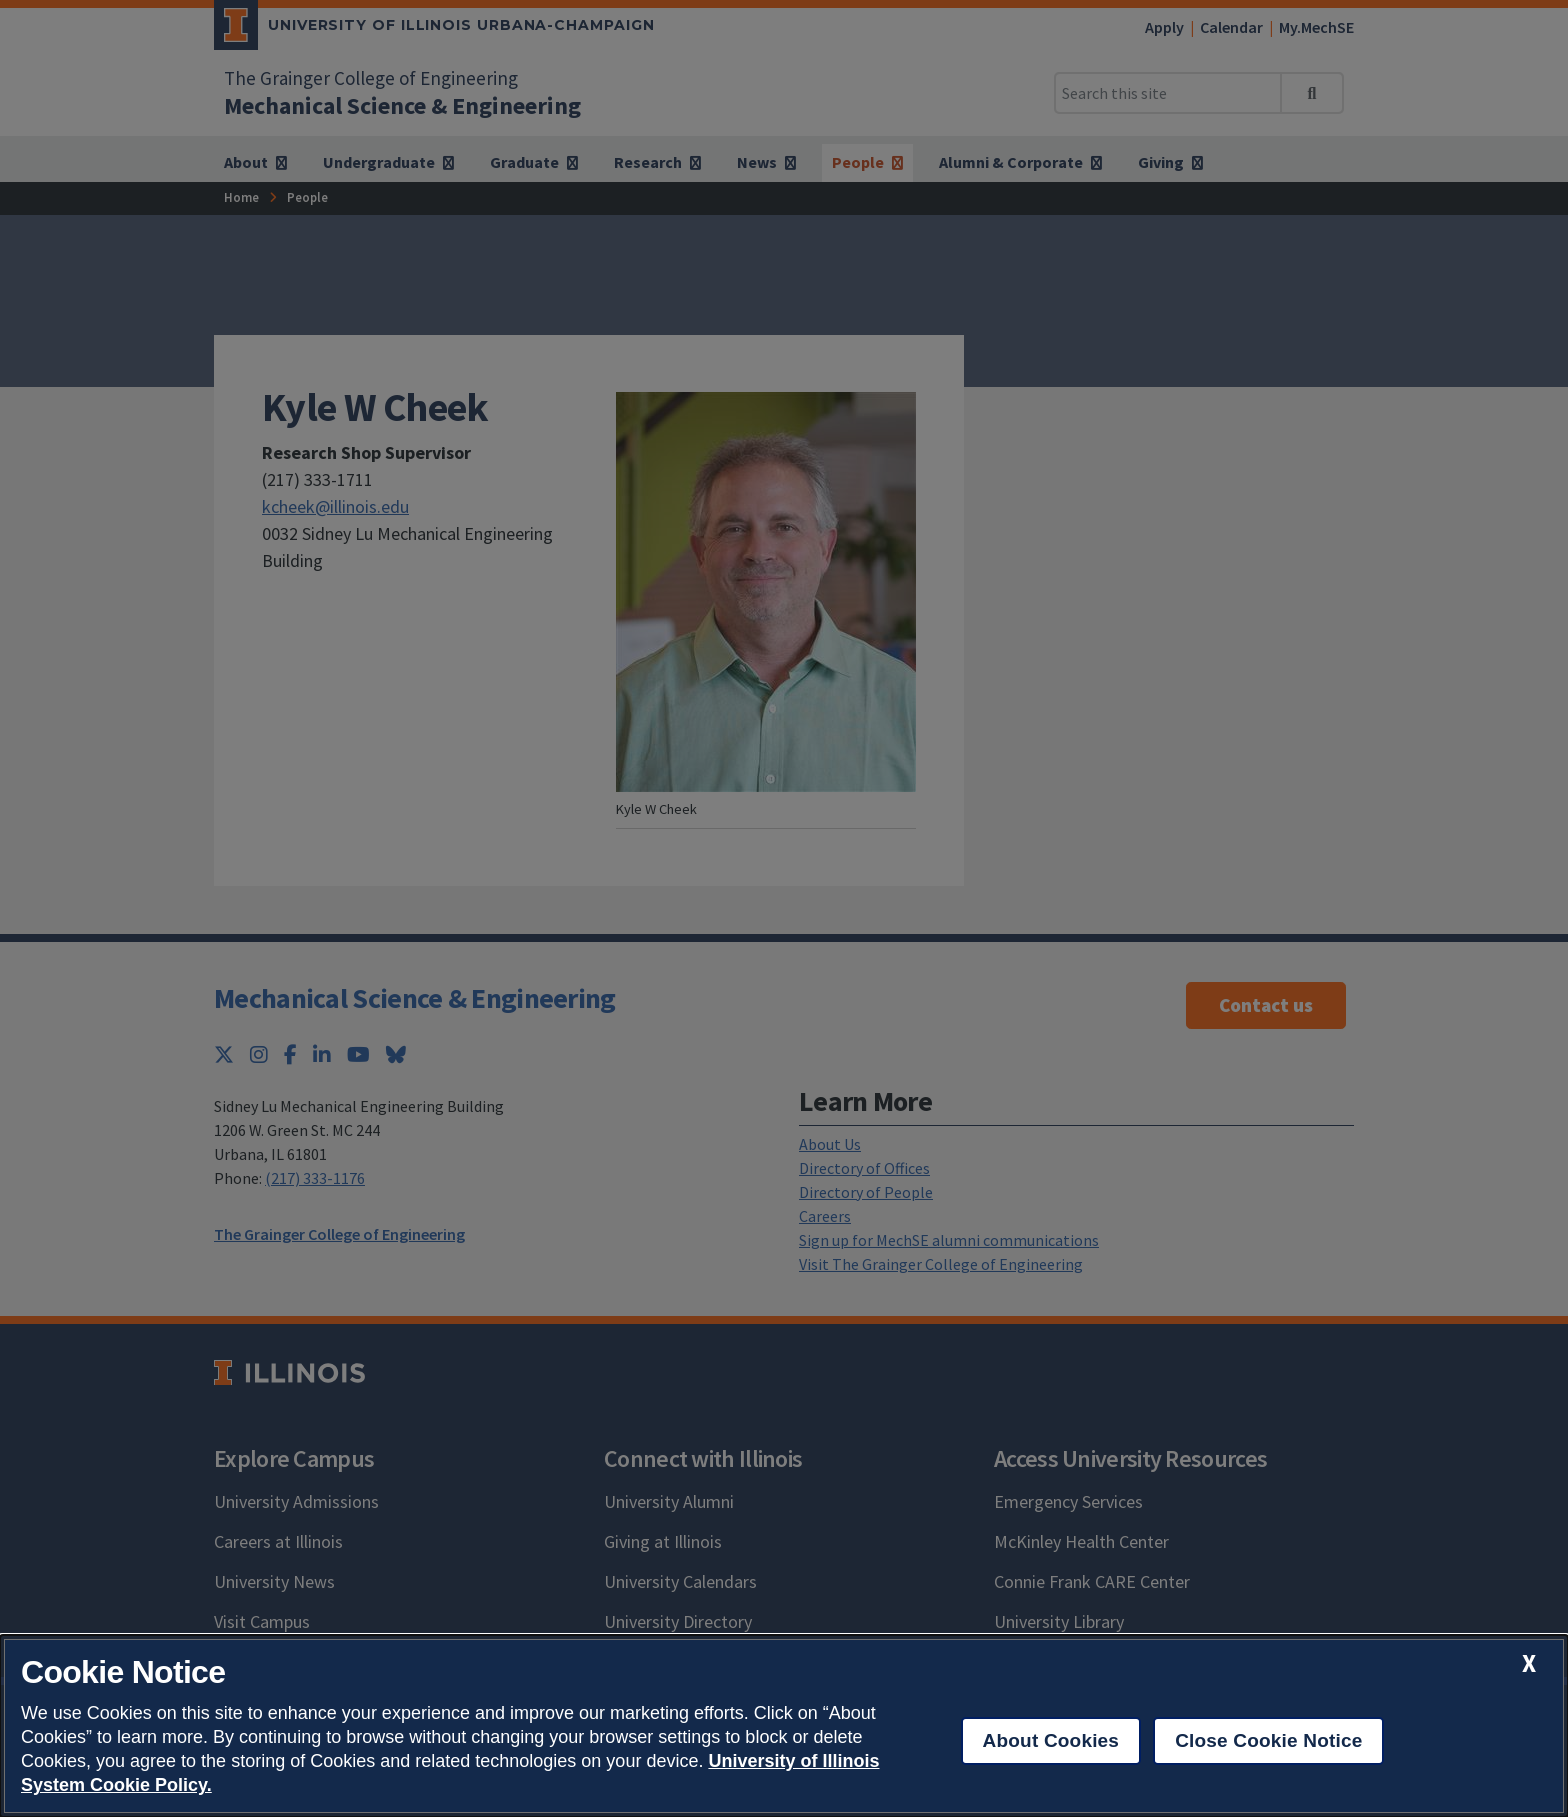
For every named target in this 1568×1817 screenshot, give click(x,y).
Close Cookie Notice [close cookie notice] (1268, 1740)
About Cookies (1051, 1740)
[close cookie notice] (1529, 1663)
